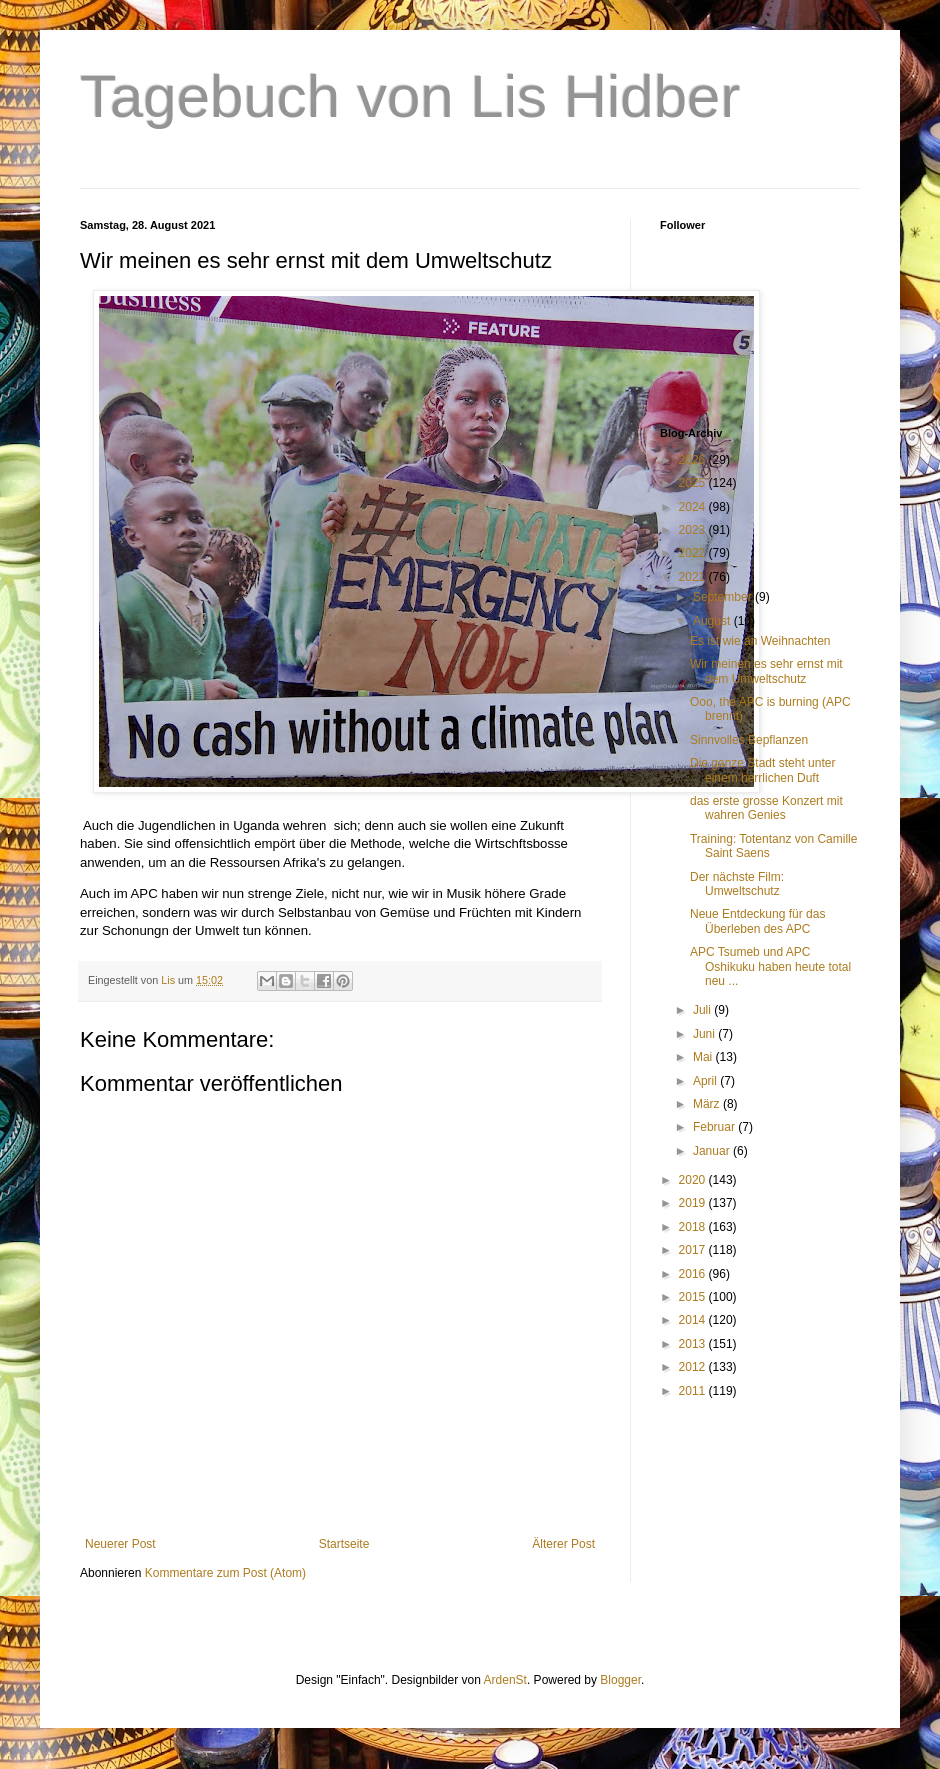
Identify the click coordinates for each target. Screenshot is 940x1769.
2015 (694, 1297)
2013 (694, 1344)
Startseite (344, 1544)
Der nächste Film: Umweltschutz (737, 884)
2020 (694, 1180)
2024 (694, 507)
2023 (694, 530)
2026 (694, 460)
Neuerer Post (120, 1544)
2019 (694, 1203)
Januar (713, 1151)
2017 (694, 1250)
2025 (694, 483)
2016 (694, 1274)
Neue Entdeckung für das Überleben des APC (757, 921)
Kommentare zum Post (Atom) (225, 1573)
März (708, 1104)
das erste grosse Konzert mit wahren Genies (766, 808)
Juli (703, 1010)
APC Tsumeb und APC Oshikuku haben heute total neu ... (770, 966)
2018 (694, 1227)
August (713, 621)
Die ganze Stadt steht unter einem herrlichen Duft (762, 770)
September (724, 597)
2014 (694, 1320)
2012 (694, 1367)
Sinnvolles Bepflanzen (749, 740)
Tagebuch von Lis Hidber (410, 96)
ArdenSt (505, 1680)
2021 (694, 577)
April (706, 1081)
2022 (694, 553)
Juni (705, 1034)
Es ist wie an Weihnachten (760, 641)
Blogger (620, 1680)
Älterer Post (563, 1544)
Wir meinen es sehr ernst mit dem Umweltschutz (766, 671)
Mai (704, 1057)
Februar (715, 1127)
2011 (694, 1391)
